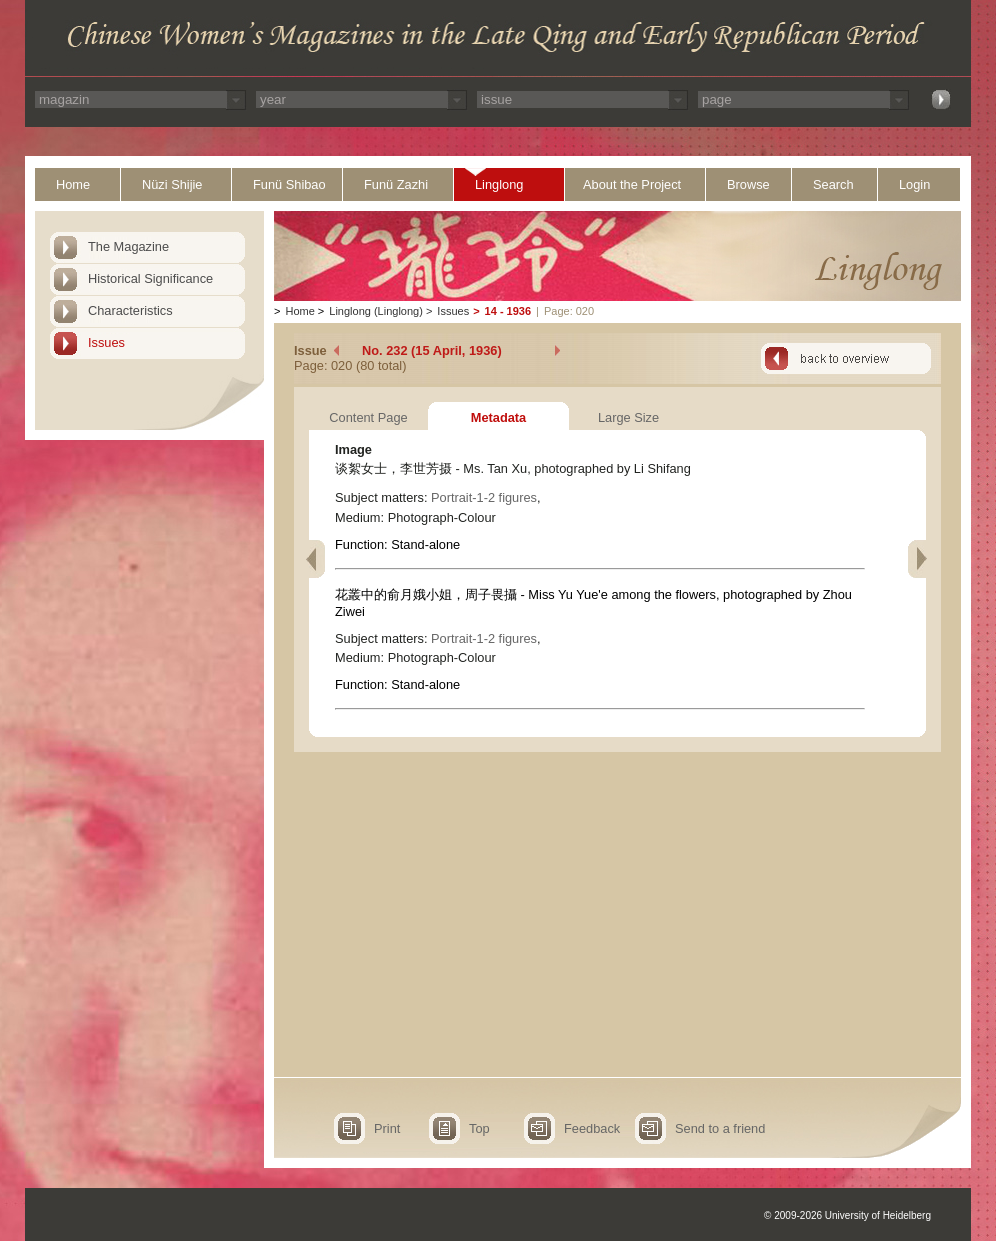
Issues (106, 342)
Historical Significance (150, 278)
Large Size (628, 417)
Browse (748, 184)
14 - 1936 (508, 311)
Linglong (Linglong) (376, 311)
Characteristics (130, 310)
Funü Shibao (289, 184)
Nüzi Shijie (172, 184)
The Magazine (128, 246)
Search (833, 184)
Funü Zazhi (396, 184)
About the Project (632, 184)
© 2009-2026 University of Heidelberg (847, 1215)
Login (914, 184)
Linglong (499, 184)
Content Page (368, 417)
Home (73, 184)
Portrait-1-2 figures (484, 497)
